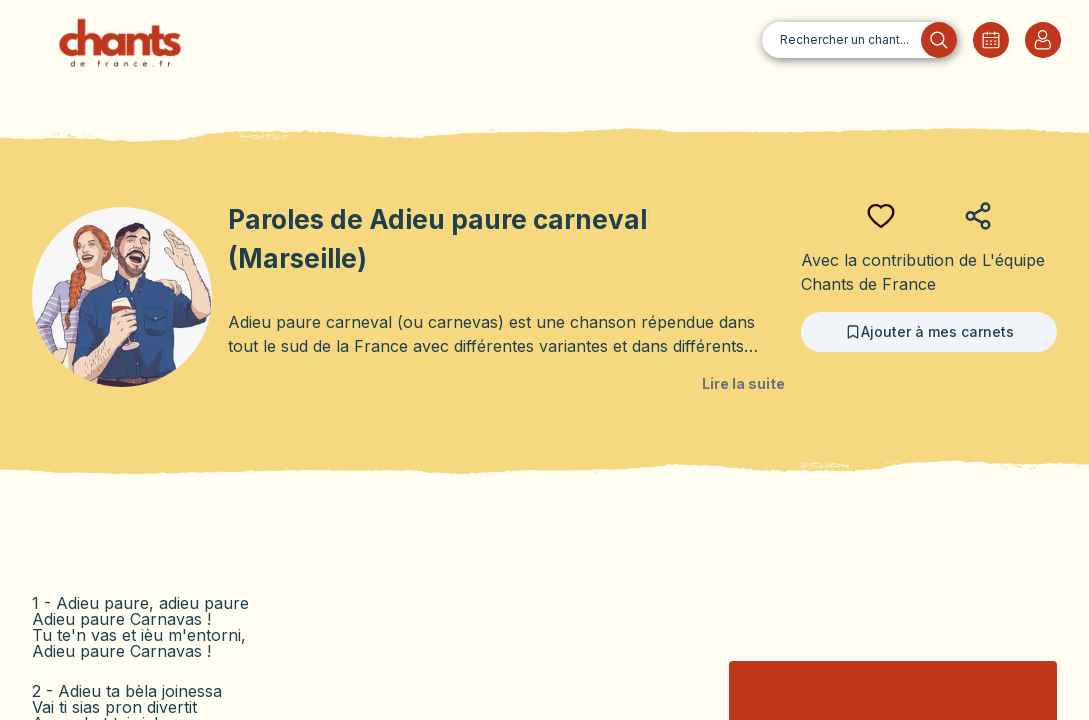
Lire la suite (743, 383)
